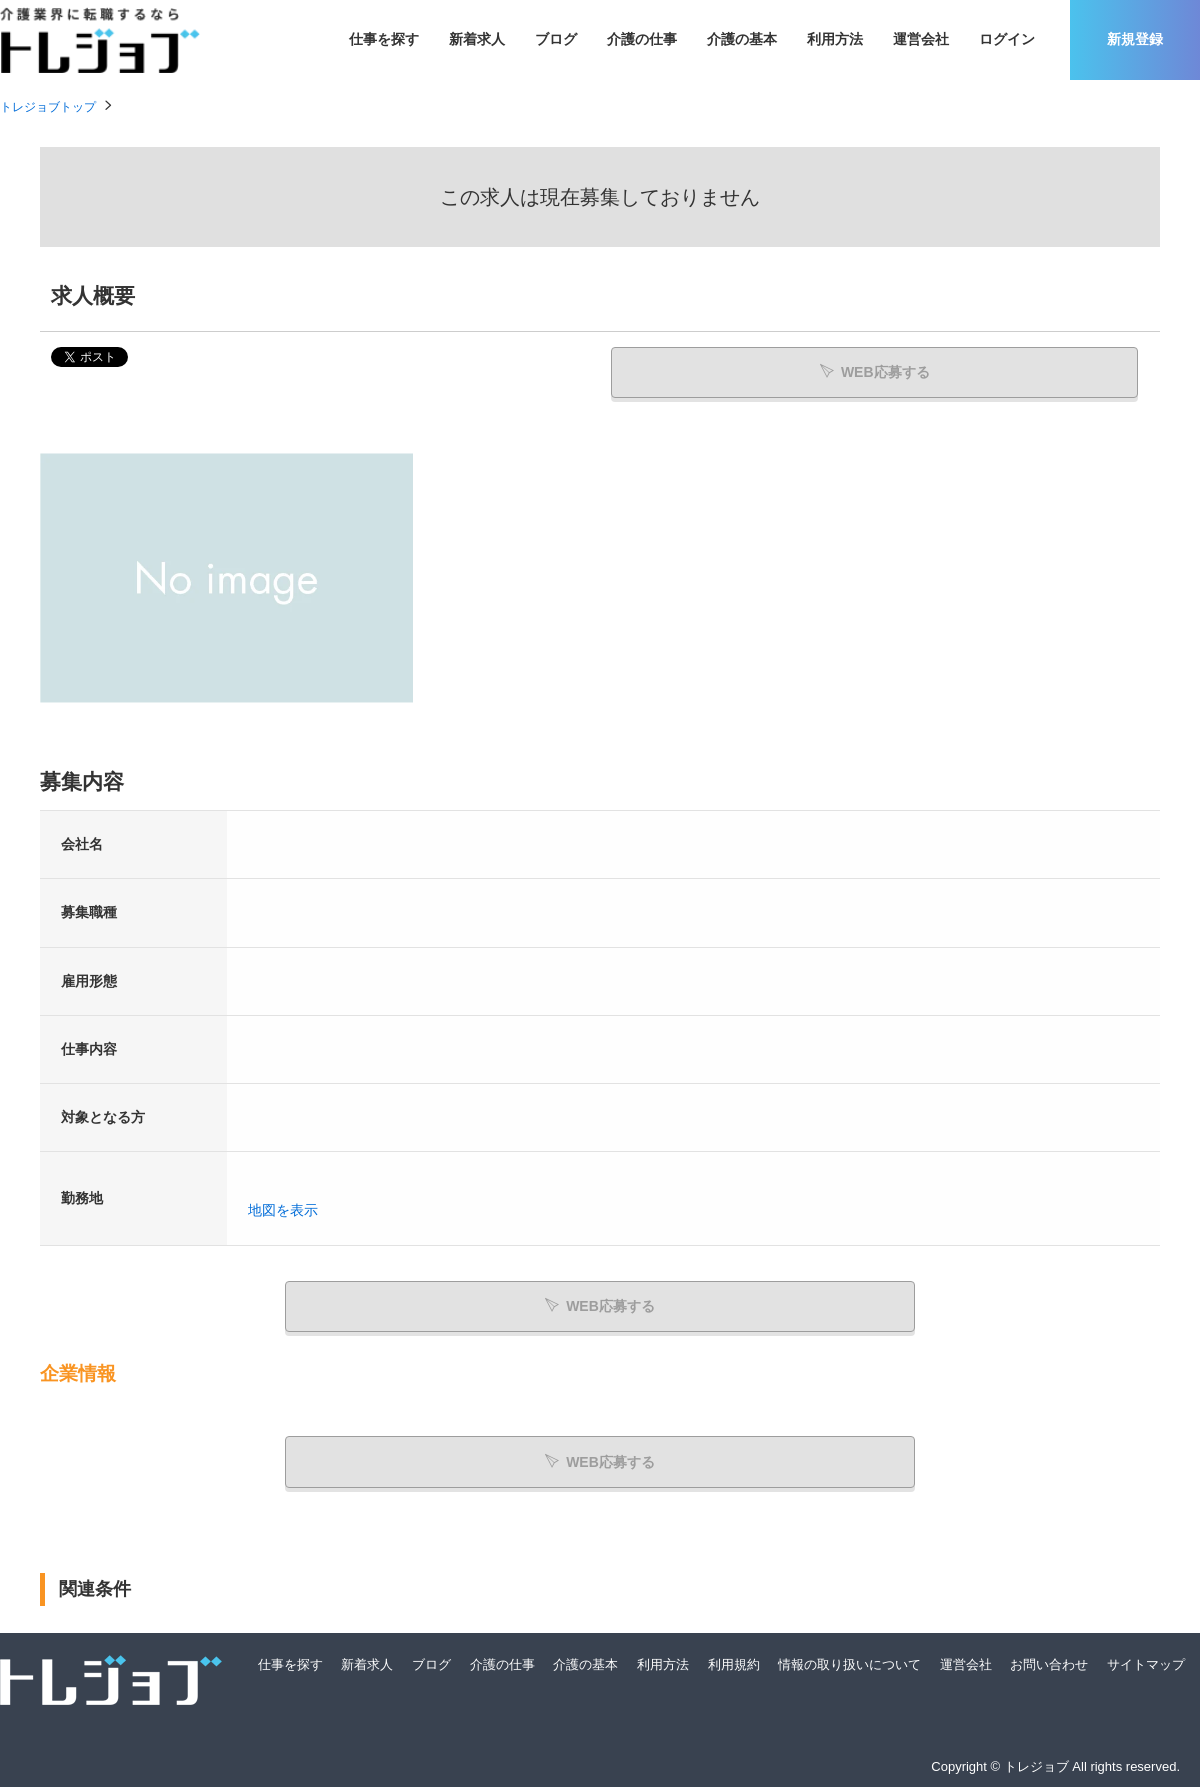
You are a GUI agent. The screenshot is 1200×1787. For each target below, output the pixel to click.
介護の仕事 (642, 39)
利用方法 (835, 39)
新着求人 (477, 39)
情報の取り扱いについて (849, 1663)
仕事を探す (384, 39)
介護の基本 (742, 39)
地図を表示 (283, 1211)
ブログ (556, 39)
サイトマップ (1146, 1663)
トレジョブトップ (48, 107)
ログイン (1007, 39)
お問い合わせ (1049, 1663)
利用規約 (734, 1663)
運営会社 (921, 39)
